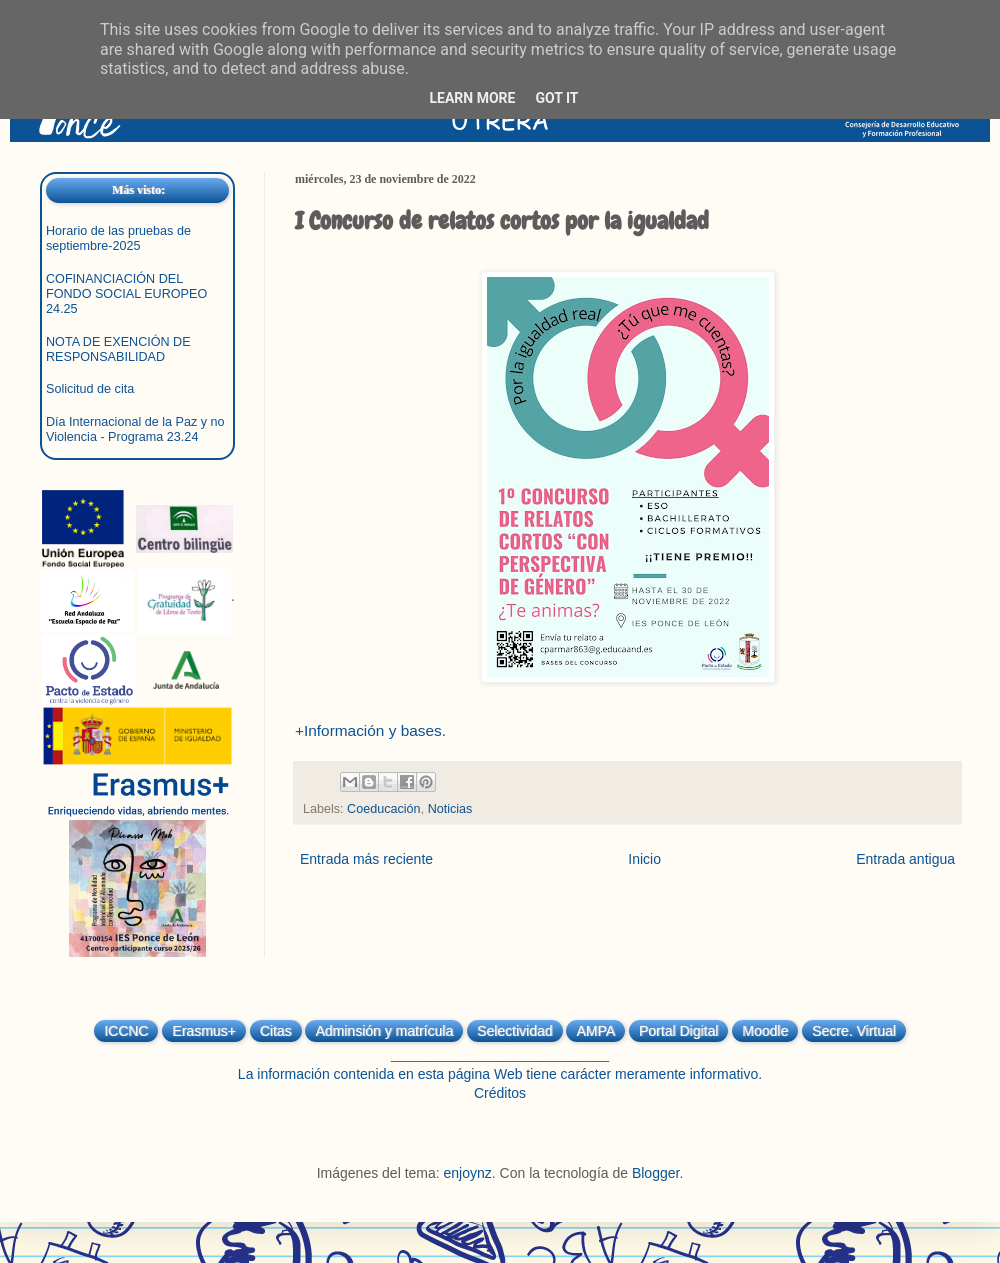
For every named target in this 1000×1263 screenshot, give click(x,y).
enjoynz (468, 1173)
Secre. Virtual (854, 1031)
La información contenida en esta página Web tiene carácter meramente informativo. (500, 1074)
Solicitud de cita (90, 389)
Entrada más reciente (366, 859)
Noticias (450, 809)
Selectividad (515, 1031)
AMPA (595, 1031)
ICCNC (126, 1031)
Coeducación (384, 809)
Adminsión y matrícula (384, 1031)
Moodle (765, 1031)
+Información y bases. (370, 730)
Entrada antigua (905, 859)
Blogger (655, 1173)
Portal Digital (678, 1031)
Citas (276, 1031)
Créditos (500, 1093)
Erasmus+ (203, 1031)
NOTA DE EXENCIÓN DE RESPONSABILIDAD (118, 349)
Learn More (472, 98)
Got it (556, 98)
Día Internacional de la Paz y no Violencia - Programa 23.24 (135, 429)
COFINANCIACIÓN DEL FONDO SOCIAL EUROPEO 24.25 (126, 294)
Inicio (644, 859)
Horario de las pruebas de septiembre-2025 (118, 238)
